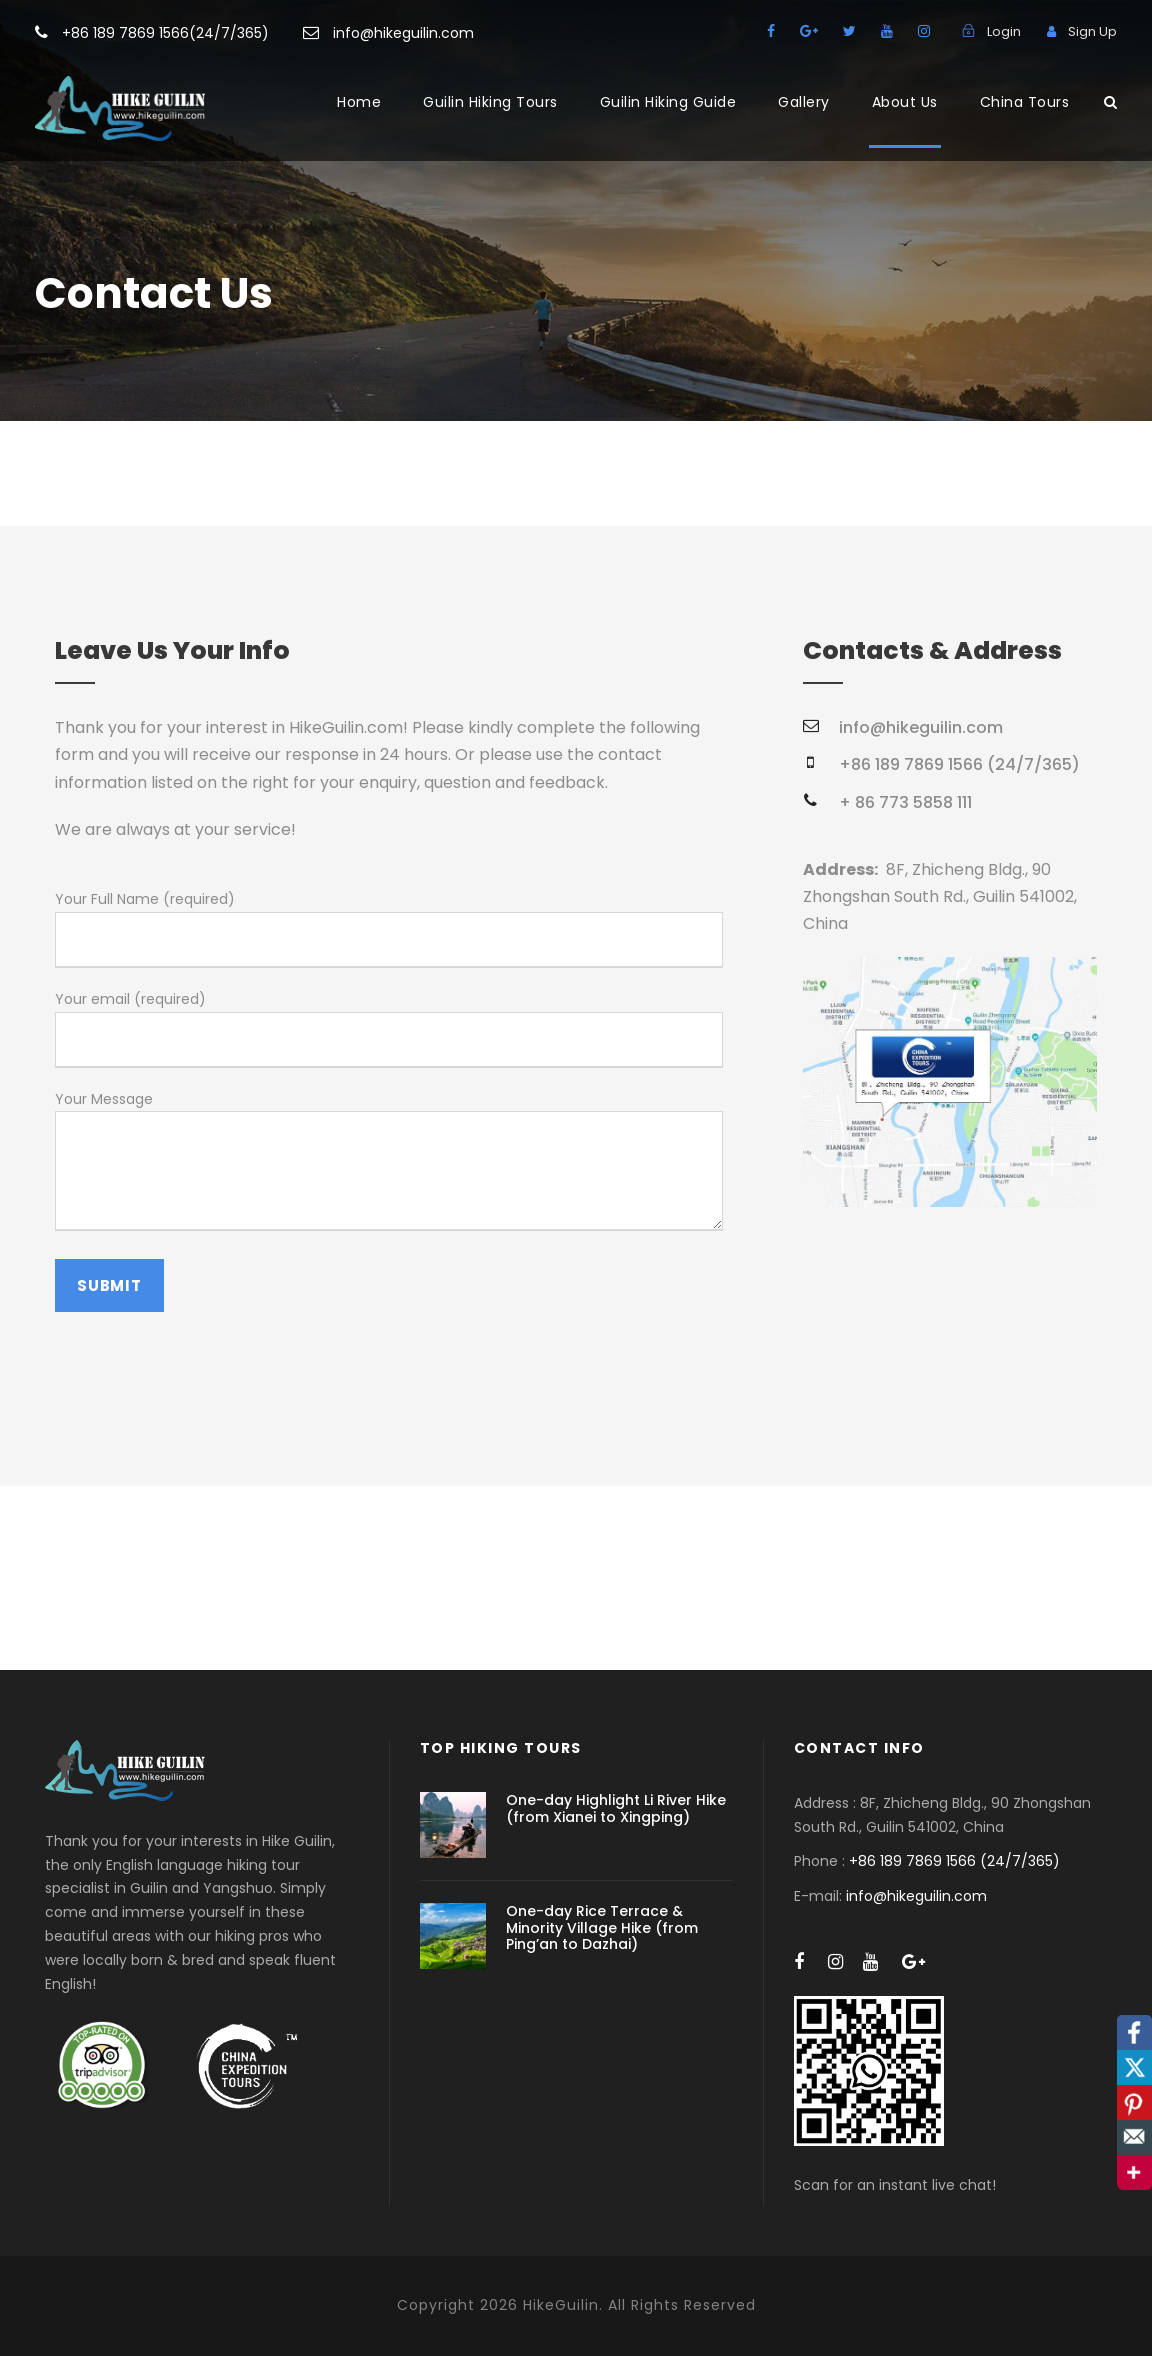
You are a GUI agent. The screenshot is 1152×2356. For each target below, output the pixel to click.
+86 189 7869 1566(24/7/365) (165, 33)
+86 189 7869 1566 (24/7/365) (954, 1861)
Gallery (804, 102)
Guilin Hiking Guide (668, 102)
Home (359, 102)
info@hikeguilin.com (403, 33)
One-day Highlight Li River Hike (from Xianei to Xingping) (616, 1808)
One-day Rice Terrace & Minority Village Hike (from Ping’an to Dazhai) (602, 1928)
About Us (905, 102)
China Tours (1025, 102)
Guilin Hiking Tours (490, 102)
